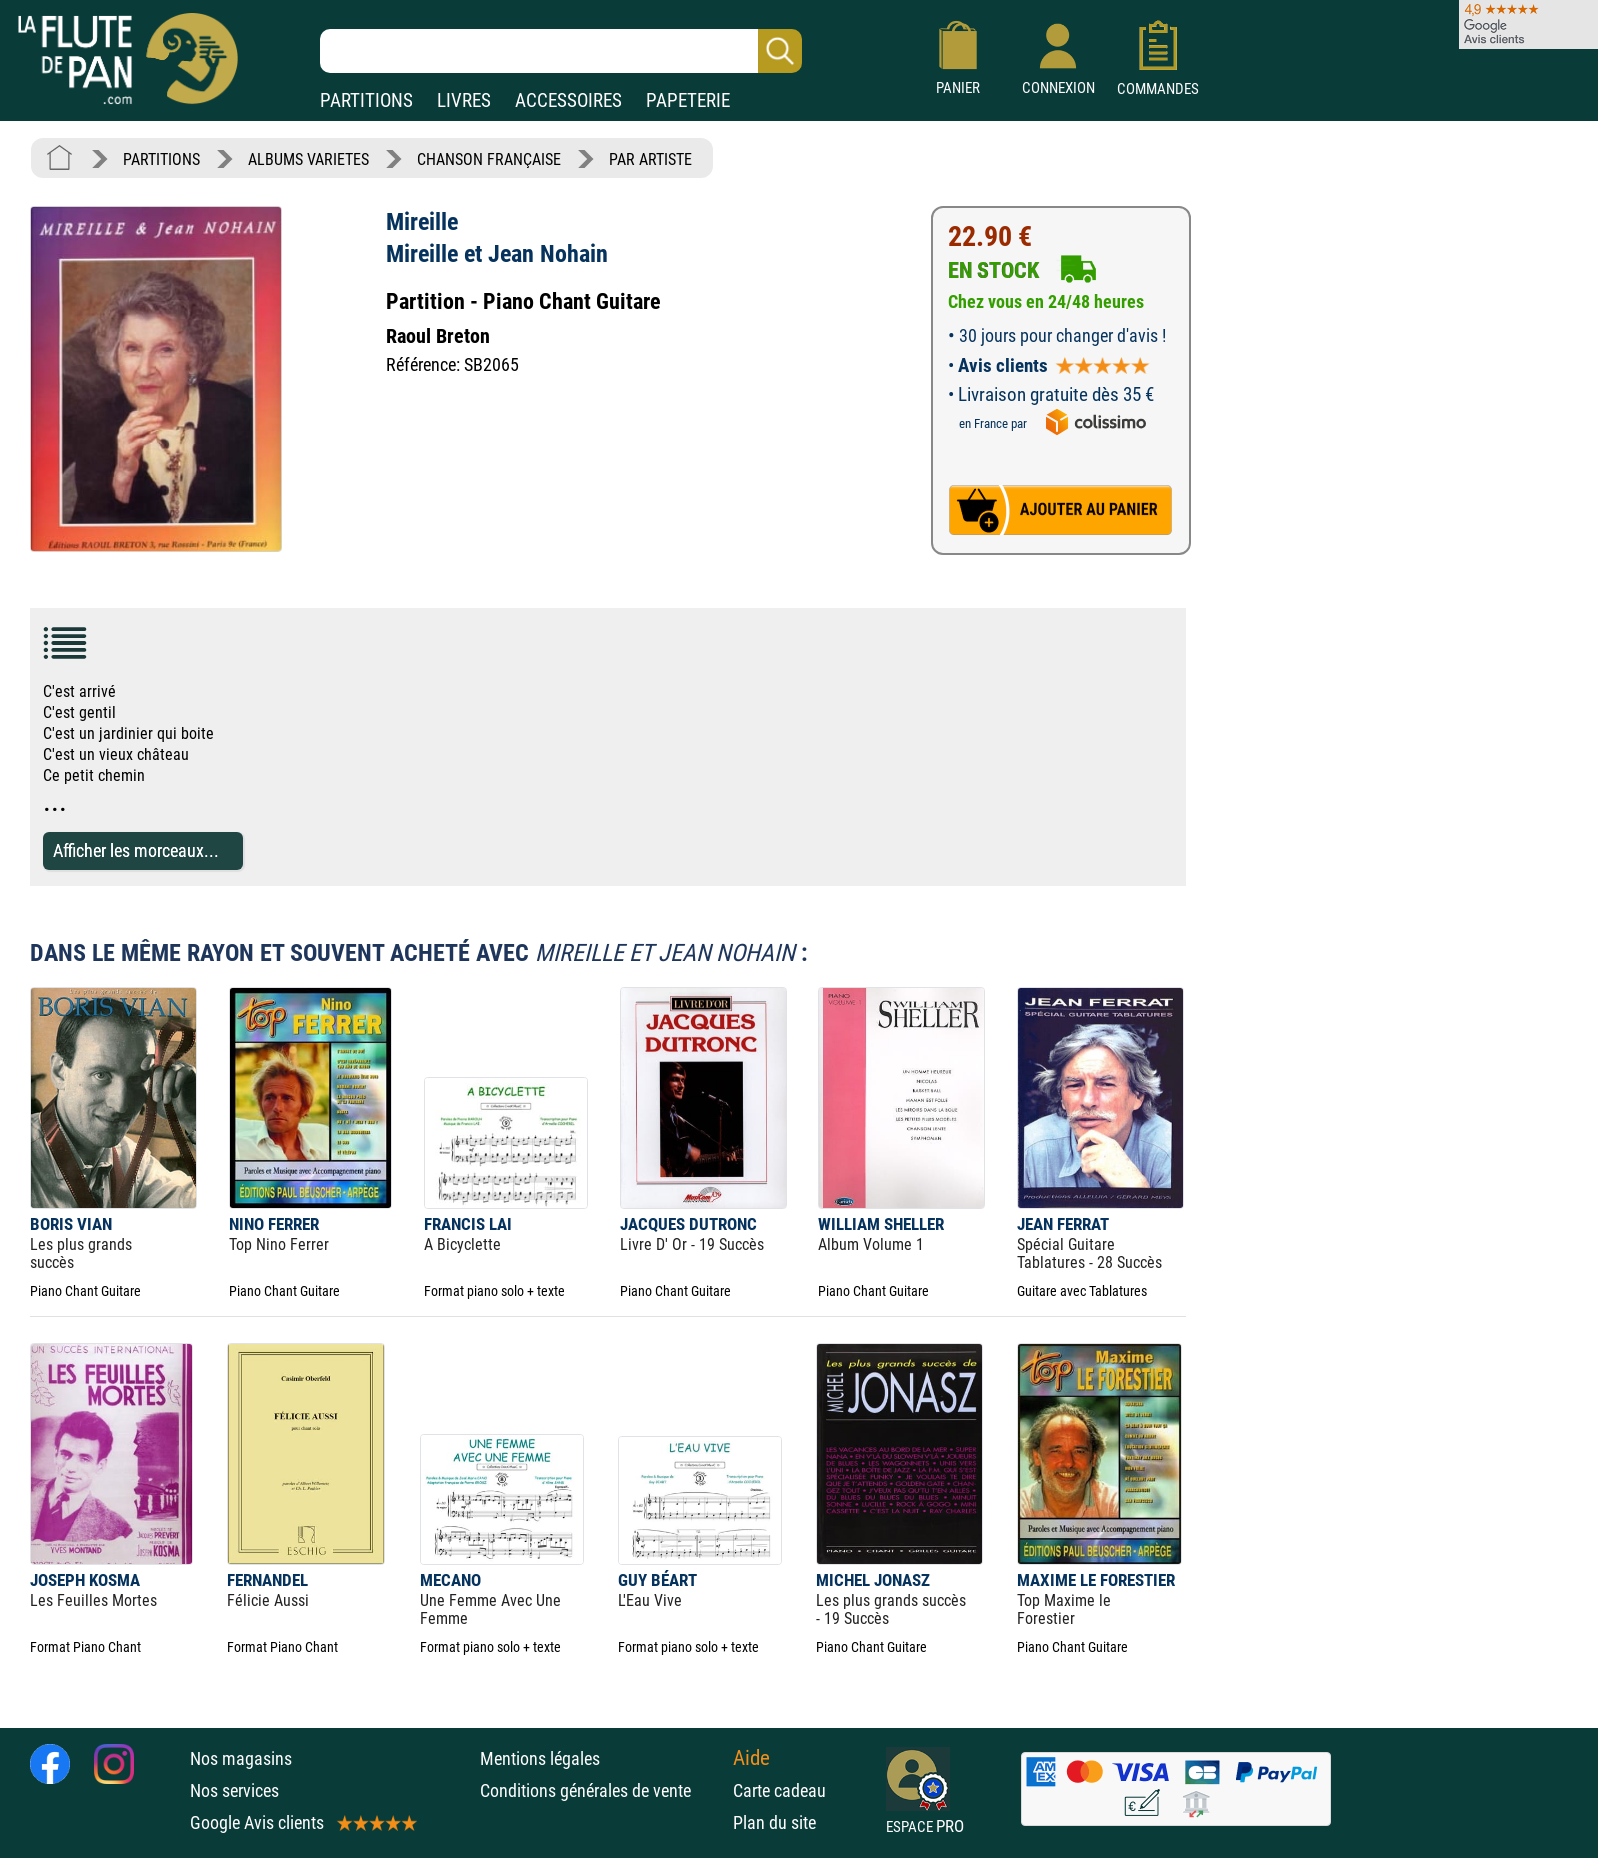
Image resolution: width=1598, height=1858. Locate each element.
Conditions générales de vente (601, 1790)
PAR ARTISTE (650, 159)
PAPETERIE (688, 100)
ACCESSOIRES (568, 100)
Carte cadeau (779, 1790)
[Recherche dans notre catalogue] (561, 51)
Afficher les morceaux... (136, 850)
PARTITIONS (366, 100)
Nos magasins (241, 1758)
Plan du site (774, 1822)
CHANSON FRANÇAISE (489, 159)
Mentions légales (540, 1758)
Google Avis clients (302, 1822)
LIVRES (464, 100)
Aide (751, 1758)
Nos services (234, 1790)
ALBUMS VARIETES (308, 159)
